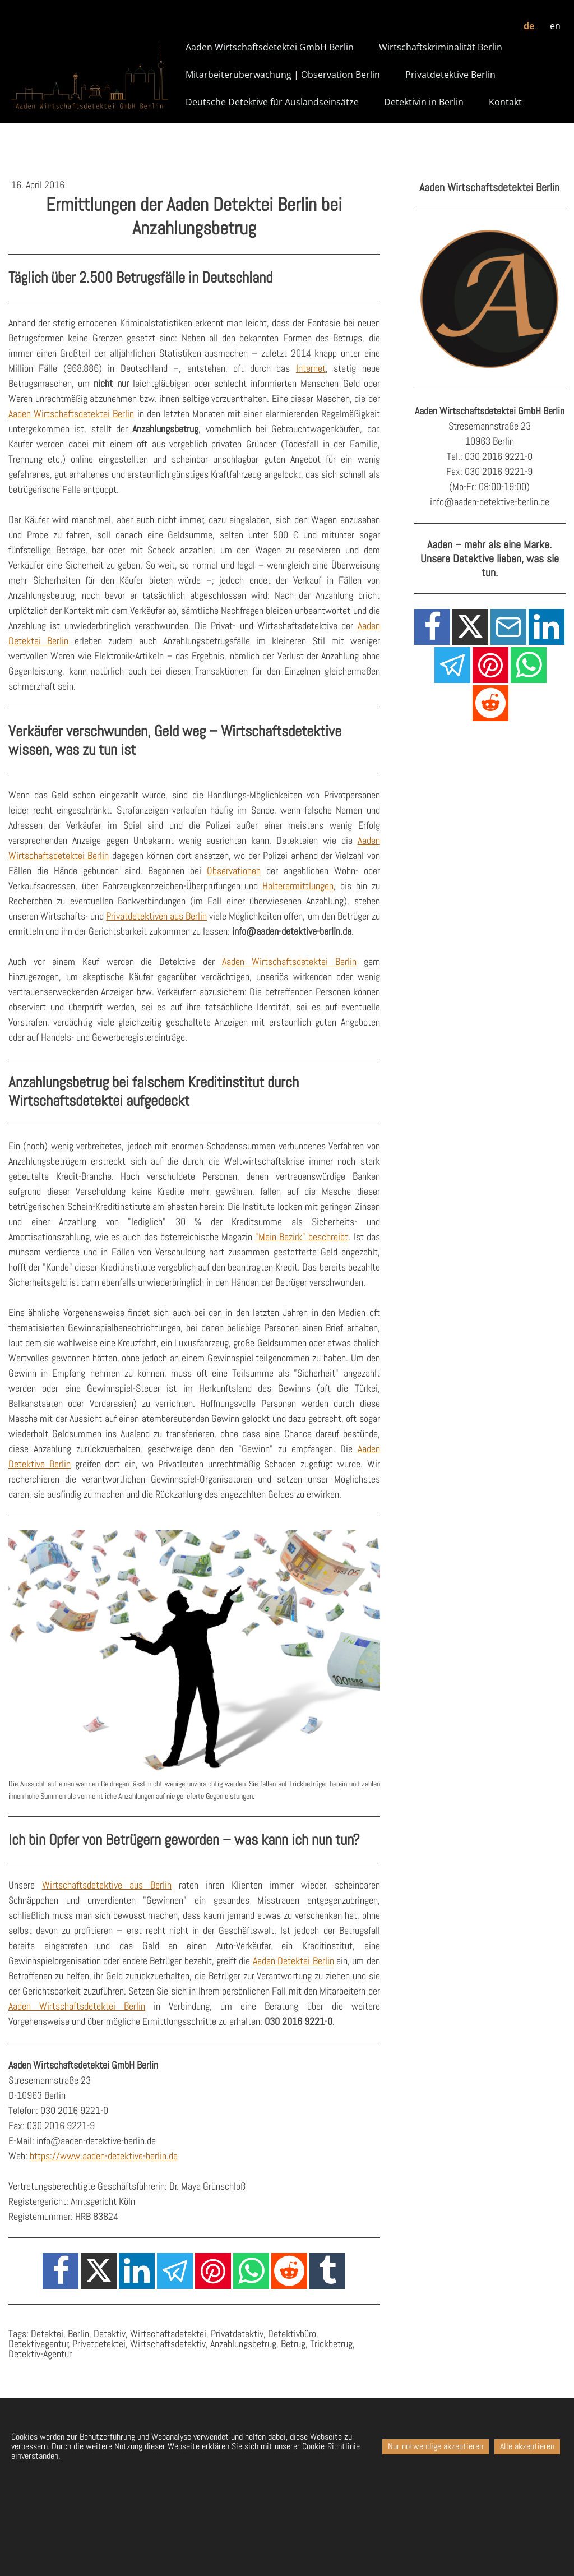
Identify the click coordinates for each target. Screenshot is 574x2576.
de (529, 26)
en (555, 26)
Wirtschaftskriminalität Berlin (440, 47)
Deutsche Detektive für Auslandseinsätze (272, 102)
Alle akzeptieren (527, 2446)
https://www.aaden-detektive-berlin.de (104, 2155)
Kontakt (505, 102)
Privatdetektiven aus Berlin (156, 916)
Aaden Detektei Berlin (293, 1960)
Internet (311, 368)
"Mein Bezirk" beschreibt (301, 1236)
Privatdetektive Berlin (450, 74)
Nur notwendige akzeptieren (435, 2446)
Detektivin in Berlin (424, 102)
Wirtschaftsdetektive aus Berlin (107, 1884)
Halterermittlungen (298, 885)
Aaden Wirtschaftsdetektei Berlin (71, 413)
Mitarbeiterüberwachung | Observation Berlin (283, 74)
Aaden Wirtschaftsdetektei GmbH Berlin (270, 47)
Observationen (234, 870)
